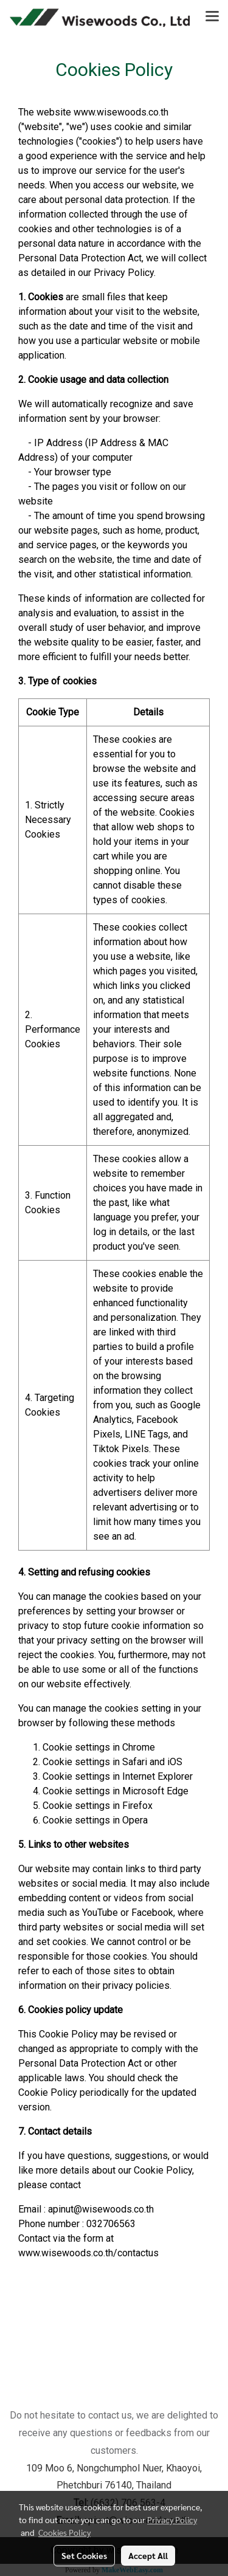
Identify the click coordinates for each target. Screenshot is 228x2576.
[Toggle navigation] (212, 17)
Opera (135, 1820)
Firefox (137, 1805)
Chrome (138, 1747)
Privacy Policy (172, 2519)
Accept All (148, 2555)
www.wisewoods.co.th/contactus (88, 2253)
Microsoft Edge (155, 1791)
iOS (174, 1762)
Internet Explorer (157, 1776)
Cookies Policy (64, 2532)
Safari (134, 1762)
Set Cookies (84, 2555)
